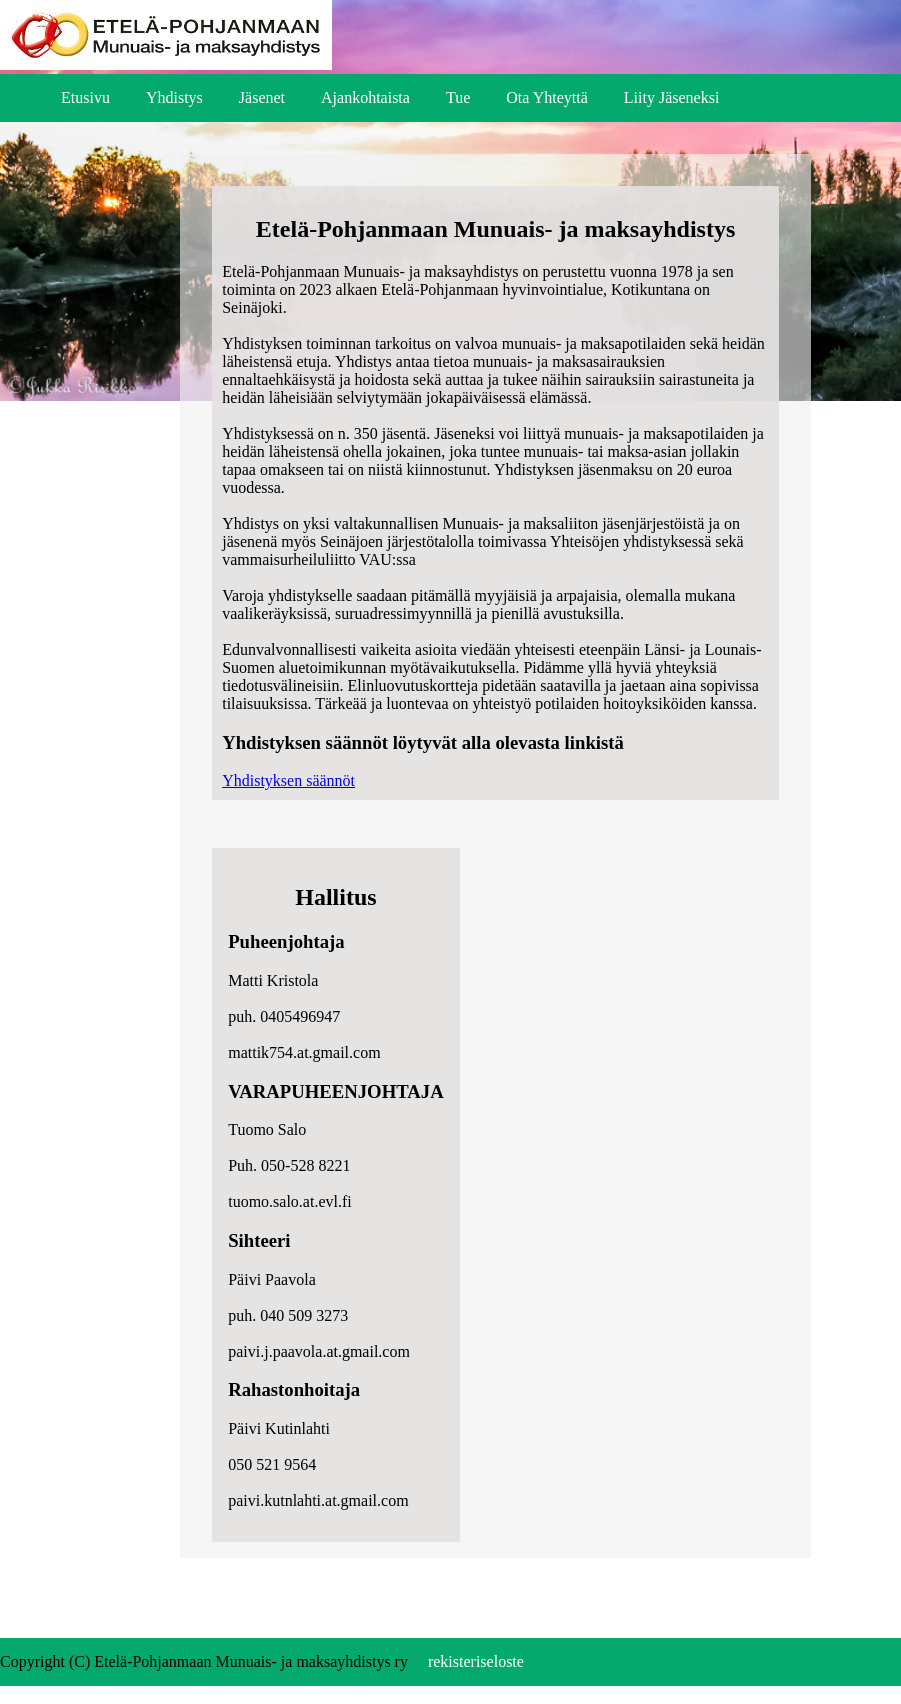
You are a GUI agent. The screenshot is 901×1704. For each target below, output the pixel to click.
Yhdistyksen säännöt (288, 780)
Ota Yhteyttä (547, 97)
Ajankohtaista (365, 97)
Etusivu (85, 97)
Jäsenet (262, 97)
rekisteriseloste (476, 1661)
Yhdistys (174, 97)
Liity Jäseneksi (672, 97)
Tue (458, 97)
